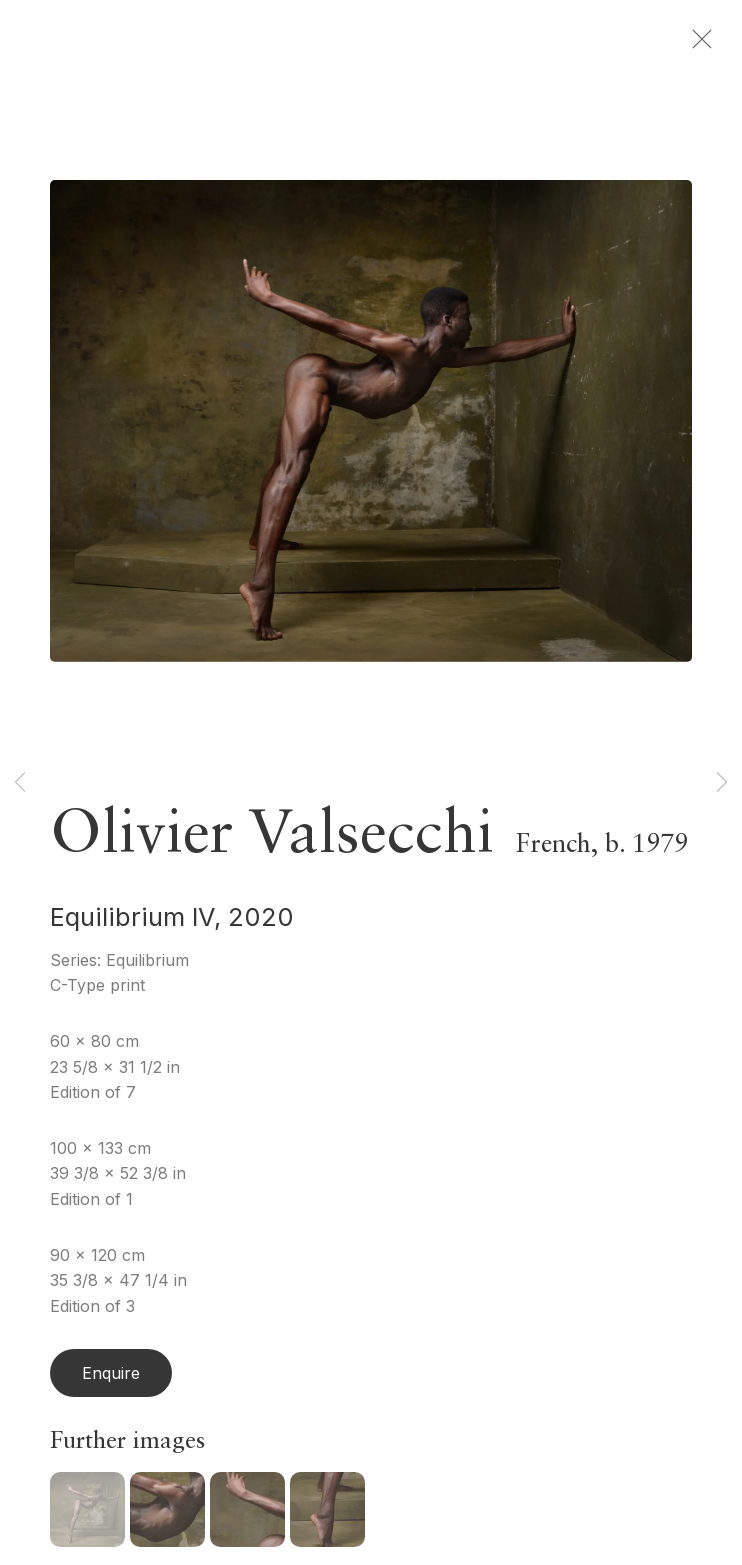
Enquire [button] (111, 1378)
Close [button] (702, 45)
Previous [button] (20, 783)
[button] (87, 1514)
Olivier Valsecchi (272, 840)
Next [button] (722, 783)
